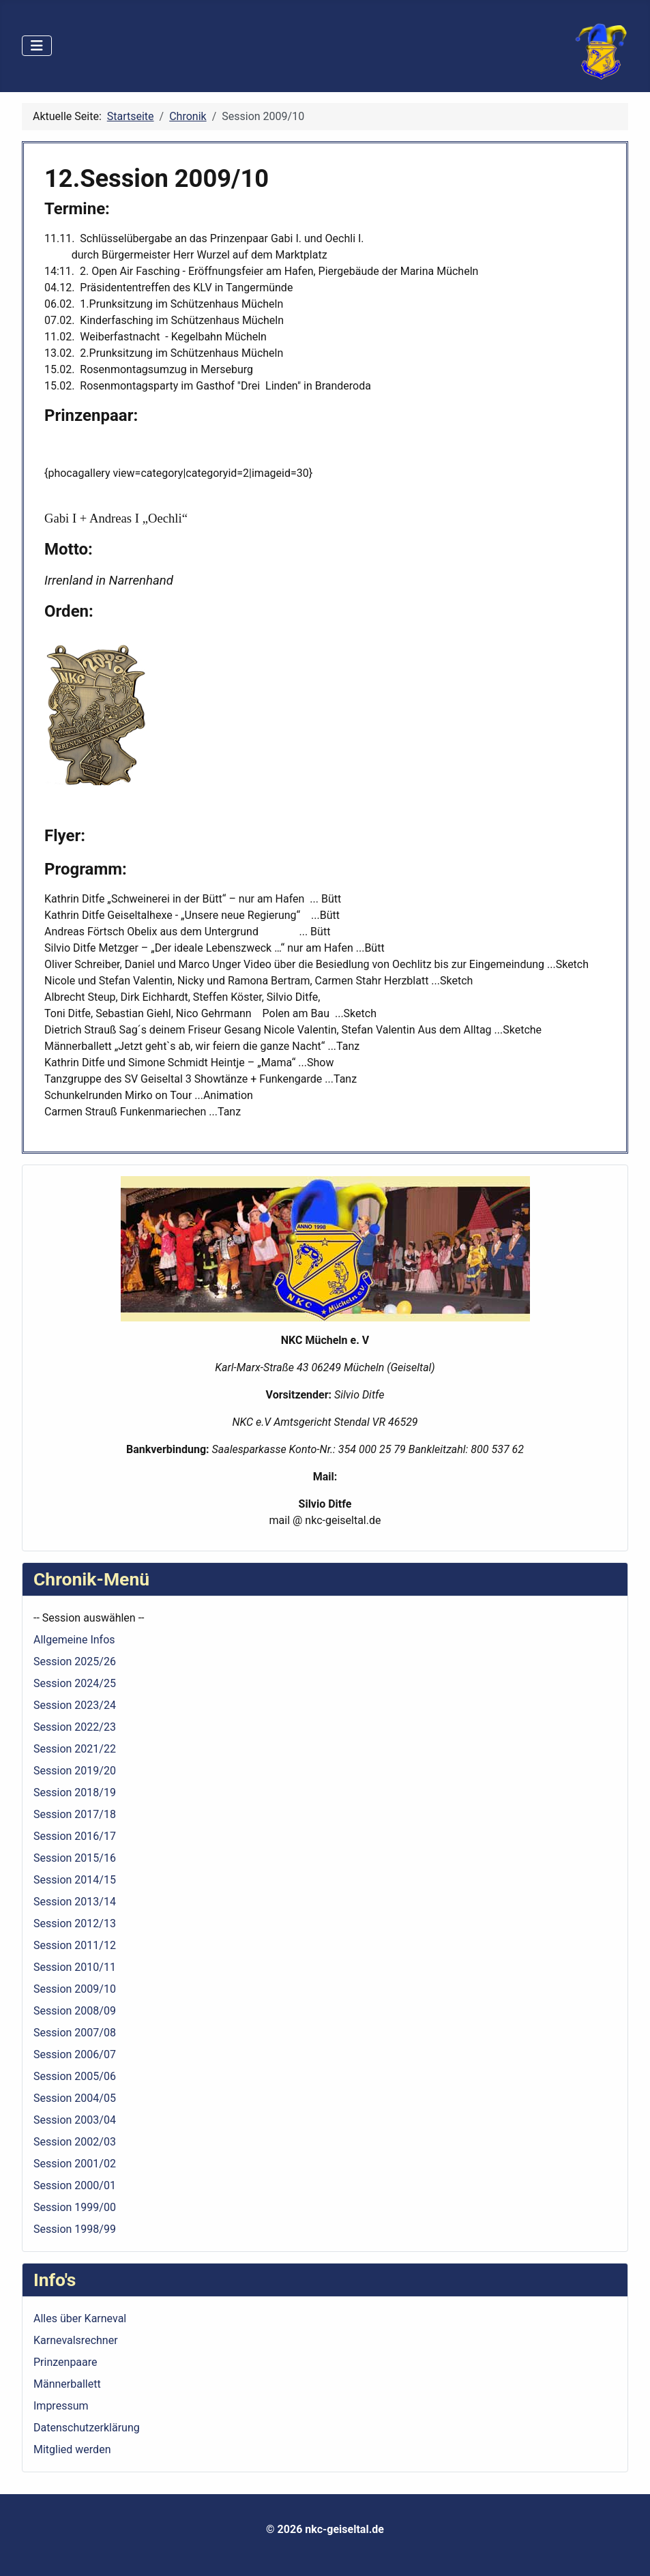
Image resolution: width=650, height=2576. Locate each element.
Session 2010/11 (74, 1967)
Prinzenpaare (65, 2362)
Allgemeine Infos (74, 1639)
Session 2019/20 (74, 1770)
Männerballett (67, 2383)
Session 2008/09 (74, 2010)
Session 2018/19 (74, 1792)
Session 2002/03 (74, 2141)
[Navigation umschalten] (37, 45)
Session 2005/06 (74, 2076)
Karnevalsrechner (75, 2340)
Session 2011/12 (74, 1945)
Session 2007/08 (74, 2032)
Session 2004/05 (74, 2098)
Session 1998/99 (74, 2229)
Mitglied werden (71, 2449)
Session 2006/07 (74, 2054)
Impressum (61, 2405)
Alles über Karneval (79, 2318)
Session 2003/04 (74, 2119)
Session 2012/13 (74, 1923)
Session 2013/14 (74, 1901)
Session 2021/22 (74, 1748)
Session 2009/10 (74, 1988)
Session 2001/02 (74, 2163)
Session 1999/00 (74, 2207)
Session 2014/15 (74, 1879)
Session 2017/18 (74, 1814)
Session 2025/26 (74, 1661)
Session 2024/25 (74, 1683)
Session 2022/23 (74, 1727)
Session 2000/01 (74, 2185)
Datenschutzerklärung (86, 2427)
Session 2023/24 (74, 1705)
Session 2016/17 (74, 1836)
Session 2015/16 (74, 1858)
